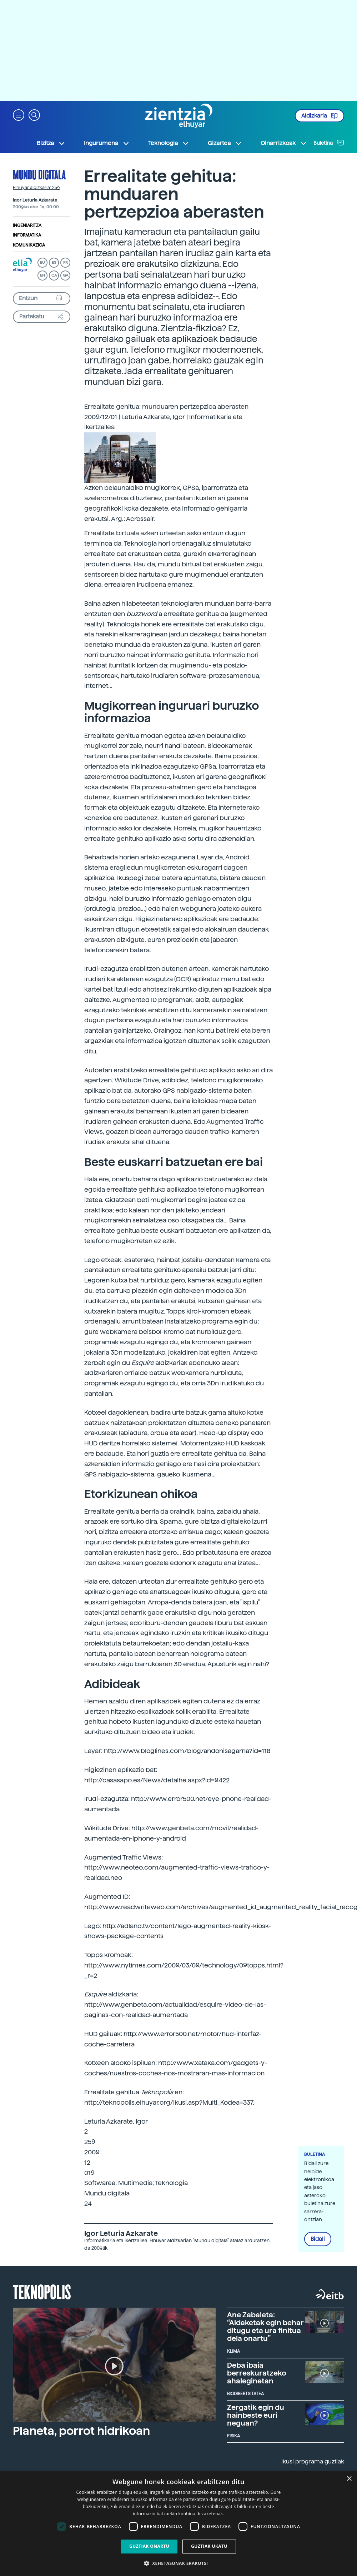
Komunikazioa (29, 245)
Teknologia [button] (168, 143)
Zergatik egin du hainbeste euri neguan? (255, 2415)
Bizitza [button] (51, 143)
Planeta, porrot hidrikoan (81, 2431)
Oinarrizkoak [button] (284, 143)
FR (65, 262)
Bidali (318, 2239)
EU (42, 262)
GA (65, 275)
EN (42, 275)
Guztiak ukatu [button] (209, 2546)
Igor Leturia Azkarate (35, 200)
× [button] (349, 2479)
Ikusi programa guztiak (312, 2461)
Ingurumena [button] (107, 143)
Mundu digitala (39, 174)
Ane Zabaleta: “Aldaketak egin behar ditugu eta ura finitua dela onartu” (265, 2327)
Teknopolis (42, 2291)
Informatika (27, 235)
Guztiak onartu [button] (149, 2546)
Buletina (328, 142)
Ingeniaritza (27, 225)
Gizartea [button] (225, 143)
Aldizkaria (319, 115)
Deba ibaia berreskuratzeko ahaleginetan (256, 2373)
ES (54, 262)
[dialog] (178, 2523)
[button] (18, 114)
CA (54, 275)
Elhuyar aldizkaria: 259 (36, 187)
